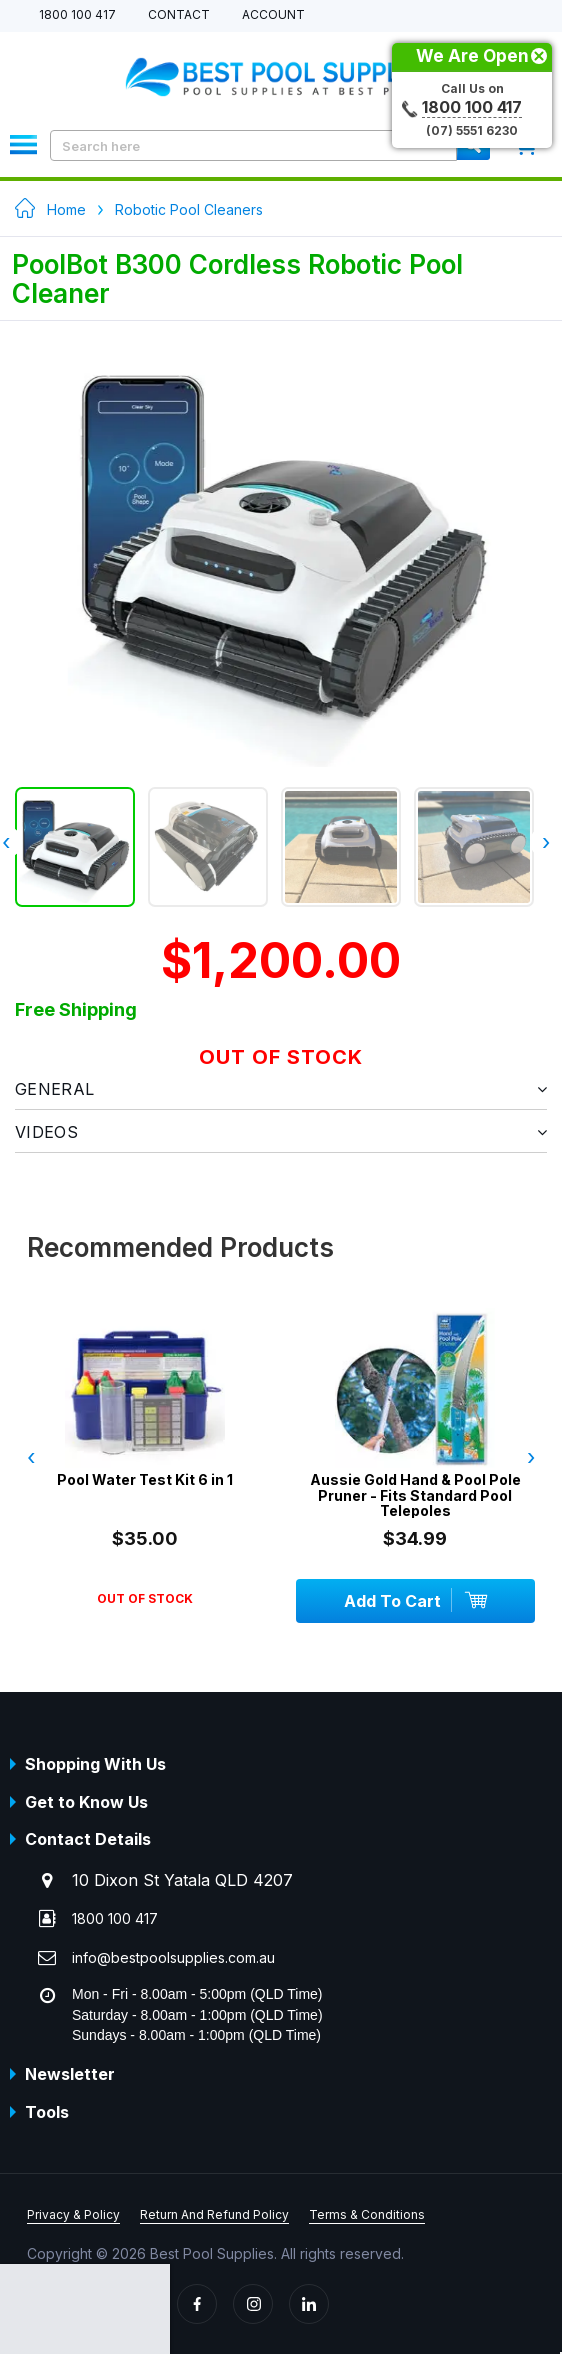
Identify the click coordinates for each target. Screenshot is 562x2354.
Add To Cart (415, 1600)
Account (273, 15)
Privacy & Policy (73, 2214)
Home (66, 209)
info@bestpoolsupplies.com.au (173, 1957)
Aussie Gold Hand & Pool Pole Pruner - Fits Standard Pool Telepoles (415, 1495)
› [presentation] (546, 842)
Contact (179, 15)
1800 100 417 (77, 15)
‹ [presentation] (31, 1457)
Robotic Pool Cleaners (189, 209)
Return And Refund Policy (214, 2214)
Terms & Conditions (367, 2214)
